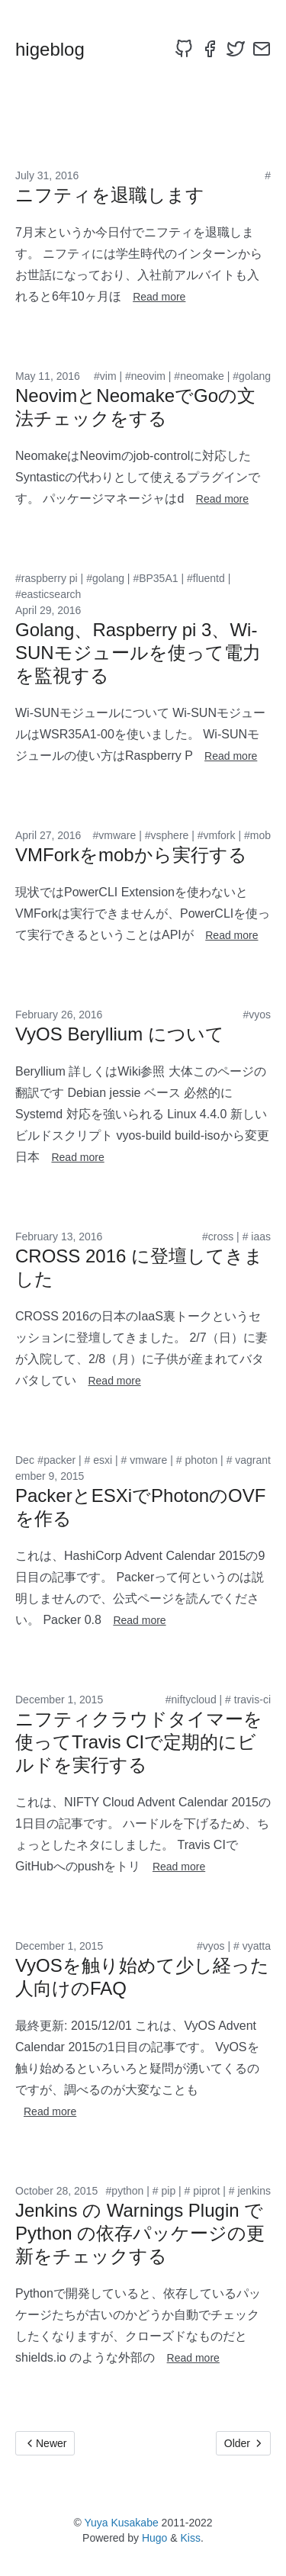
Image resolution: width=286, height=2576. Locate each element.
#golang (252, 376)
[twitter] (236, 49)
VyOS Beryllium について (119, 1034)
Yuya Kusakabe (121, 2523)
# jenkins (250, 2191)
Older (243, 2443)
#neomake (198, 376)
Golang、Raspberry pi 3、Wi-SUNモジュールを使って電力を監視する (138, 652)
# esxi (99, 1460)
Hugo (154, 2538)
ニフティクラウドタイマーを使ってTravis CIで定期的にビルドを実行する (138, 1742)
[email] (261, 49)
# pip (164, 2191)
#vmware (115, 835)
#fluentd (206, 578)
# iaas (257, 1236)
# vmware (144, 1460)
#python (125, 2191)
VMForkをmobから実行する (131, 854)
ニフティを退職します (109, 195)
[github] (184, 49)
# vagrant (249, 1460)
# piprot (202, 2191)
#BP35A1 (155, 578)
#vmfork (217, 835)
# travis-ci (248, 1699)
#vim (105, 376)
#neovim (145, 376)
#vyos (257, 1014)
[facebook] (210, 49)
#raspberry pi (46, 578)
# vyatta (252, 1946)
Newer (45, 2443)
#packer (56, 1460)
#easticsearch (48, 594)
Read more (159, 297)
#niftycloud (191, 1699)
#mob (257, 835)
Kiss (191, 2538)
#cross (217, 1236)
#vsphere (167, 835)
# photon (197, 1460)
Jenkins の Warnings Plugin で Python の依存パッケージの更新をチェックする (140, 2233)
